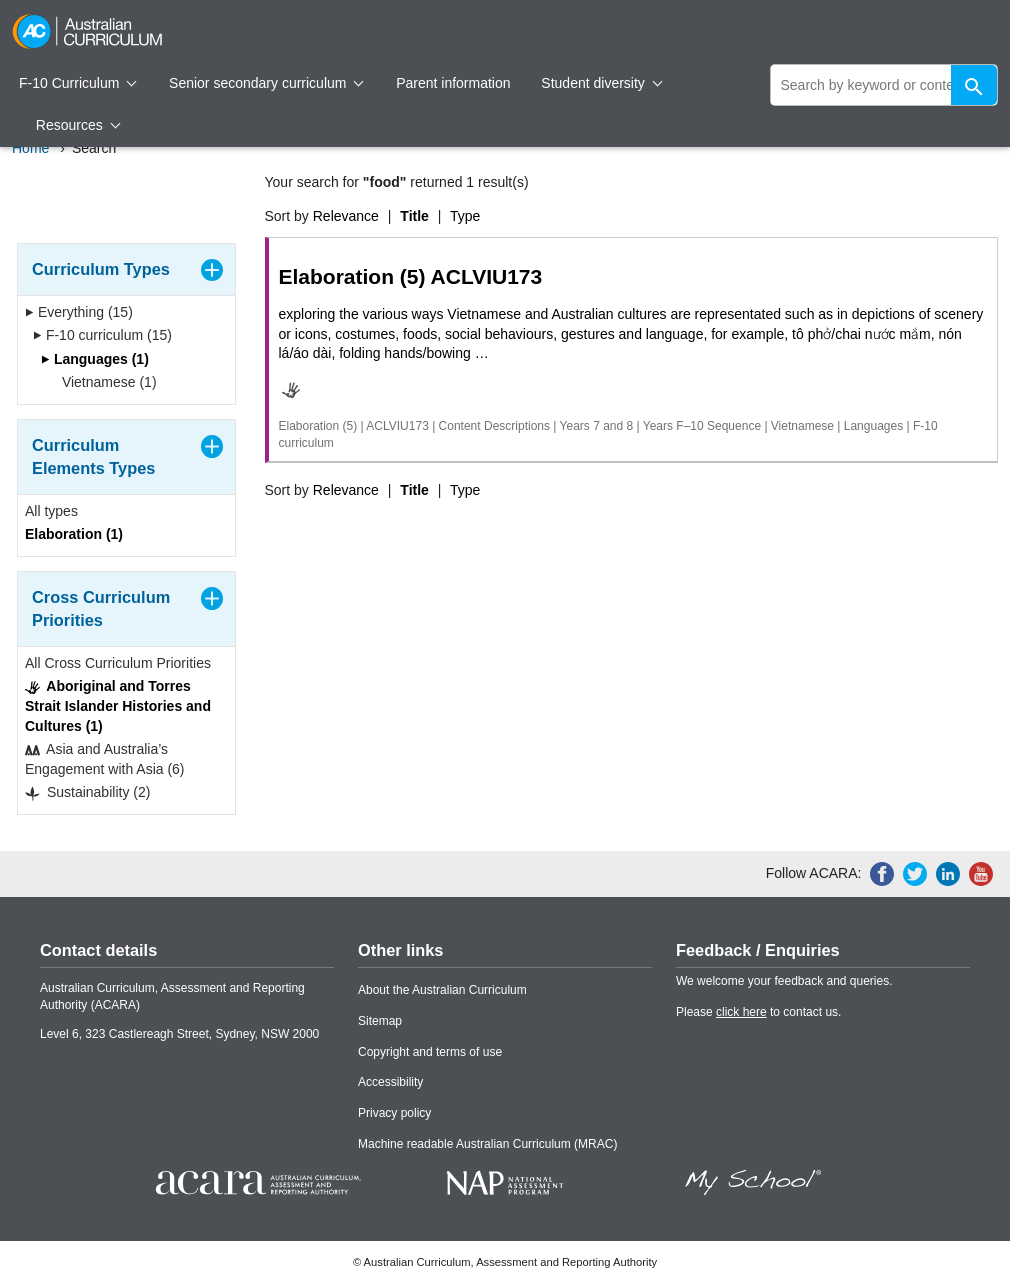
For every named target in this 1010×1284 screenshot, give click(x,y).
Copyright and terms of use (430, 1052)
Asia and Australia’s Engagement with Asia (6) (105, 759)
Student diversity (601, 83)
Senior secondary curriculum (266, 83)
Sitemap (380, 1021)
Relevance (346, 216)
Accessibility (390, 1082)
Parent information (453, 83)
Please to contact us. (758, 1012)
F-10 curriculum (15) (102, 335)
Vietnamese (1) (103, 382)
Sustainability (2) (87, 792)
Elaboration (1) (74, 534)
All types (51, 511)
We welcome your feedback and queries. (784, 981)
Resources (78, 125)
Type (465, 216)
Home (30, 148)
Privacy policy (394, 1113)
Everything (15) (79, 312)
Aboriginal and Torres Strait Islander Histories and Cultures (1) (118, 705)
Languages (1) (95, 359)
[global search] (884, 85)
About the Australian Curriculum (442, 990)
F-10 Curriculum (78, 83)
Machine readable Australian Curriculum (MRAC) (487, 1144)
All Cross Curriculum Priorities (118, 663)
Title (414, 216)
